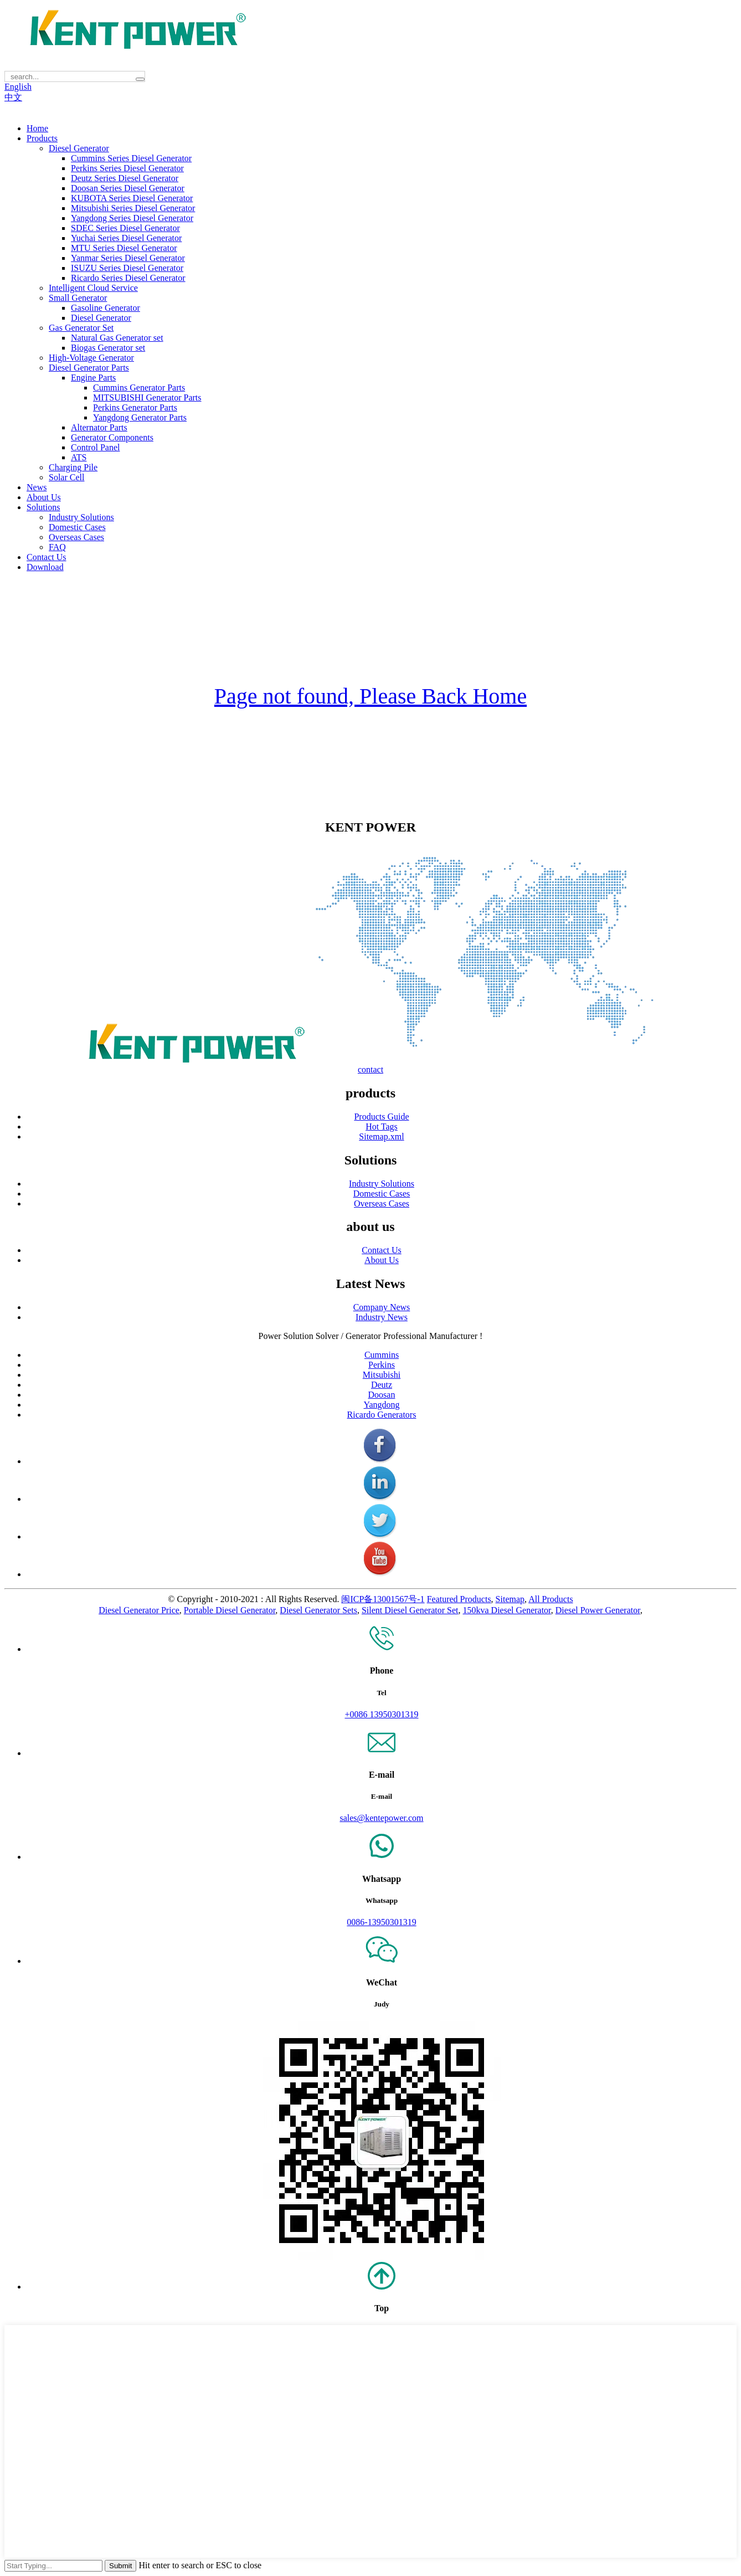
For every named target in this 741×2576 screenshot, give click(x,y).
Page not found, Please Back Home (370, 696)
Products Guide (381, 1116)
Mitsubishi (381, 1374)
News (37, 487)
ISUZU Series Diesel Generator (127, 268)
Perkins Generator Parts (135, 407)
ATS (78, 457)
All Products (550, 1599)
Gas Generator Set (81, 327)
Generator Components (112, 437)
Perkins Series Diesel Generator (127, 168)
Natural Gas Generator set (117, 337)
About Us (44, 497)
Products (42, 138)
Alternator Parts (99, 427)
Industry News (382, 1317)
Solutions (43, 507)
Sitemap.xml (381, 1136)
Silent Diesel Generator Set (410, 1610)
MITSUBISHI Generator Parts (147, 397)
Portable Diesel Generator (230, 1610)
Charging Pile (73, 467)
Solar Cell (66, 477)
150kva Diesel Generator (507, 1610)
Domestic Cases (77, 527)
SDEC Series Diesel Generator (125, 228)
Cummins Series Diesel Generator (131, 158)
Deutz (381, 1384)
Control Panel (95, 447)
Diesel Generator (79, 148)
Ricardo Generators (381, 1414)
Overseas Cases (76, 537)
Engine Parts (93, 377)
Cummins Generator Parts (139, 387)
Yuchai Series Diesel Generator (126, 238)
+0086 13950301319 (381, 1714)
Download (45, 567)
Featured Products (459, 1599)
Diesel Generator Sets (318, 1610)
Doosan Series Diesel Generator (127, 188)
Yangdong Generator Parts (140, 417)
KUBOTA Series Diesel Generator (132, 198)
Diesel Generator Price (139, 1610)
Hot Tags (382, 1126)
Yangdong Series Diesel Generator (132, 218)
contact (370, 1069)
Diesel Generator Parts (89, 367)
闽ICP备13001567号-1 (382, 1599)
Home (37, 128)
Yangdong (381, 1404)
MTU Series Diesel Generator (124, 248)
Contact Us (46, 557)
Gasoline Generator (105, 307)
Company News (381, 1307)
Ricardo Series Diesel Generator (128, 278)
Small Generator (78, 297)
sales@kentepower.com (381, 1818)
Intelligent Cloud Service (93, 288)
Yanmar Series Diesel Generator (128, 258)
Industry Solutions (81, 517)
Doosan (381, 1394)
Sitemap (510, 1599)
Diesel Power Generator (597, 1610)
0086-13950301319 (381, 1922)
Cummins (381, 1354)
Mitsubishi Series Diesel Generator (133, 208)
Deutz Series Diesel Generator (124, 178)
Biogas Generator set (108, 347)
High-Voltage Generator (91, 357)
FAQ (57, 547)
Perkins (381, 1364)
